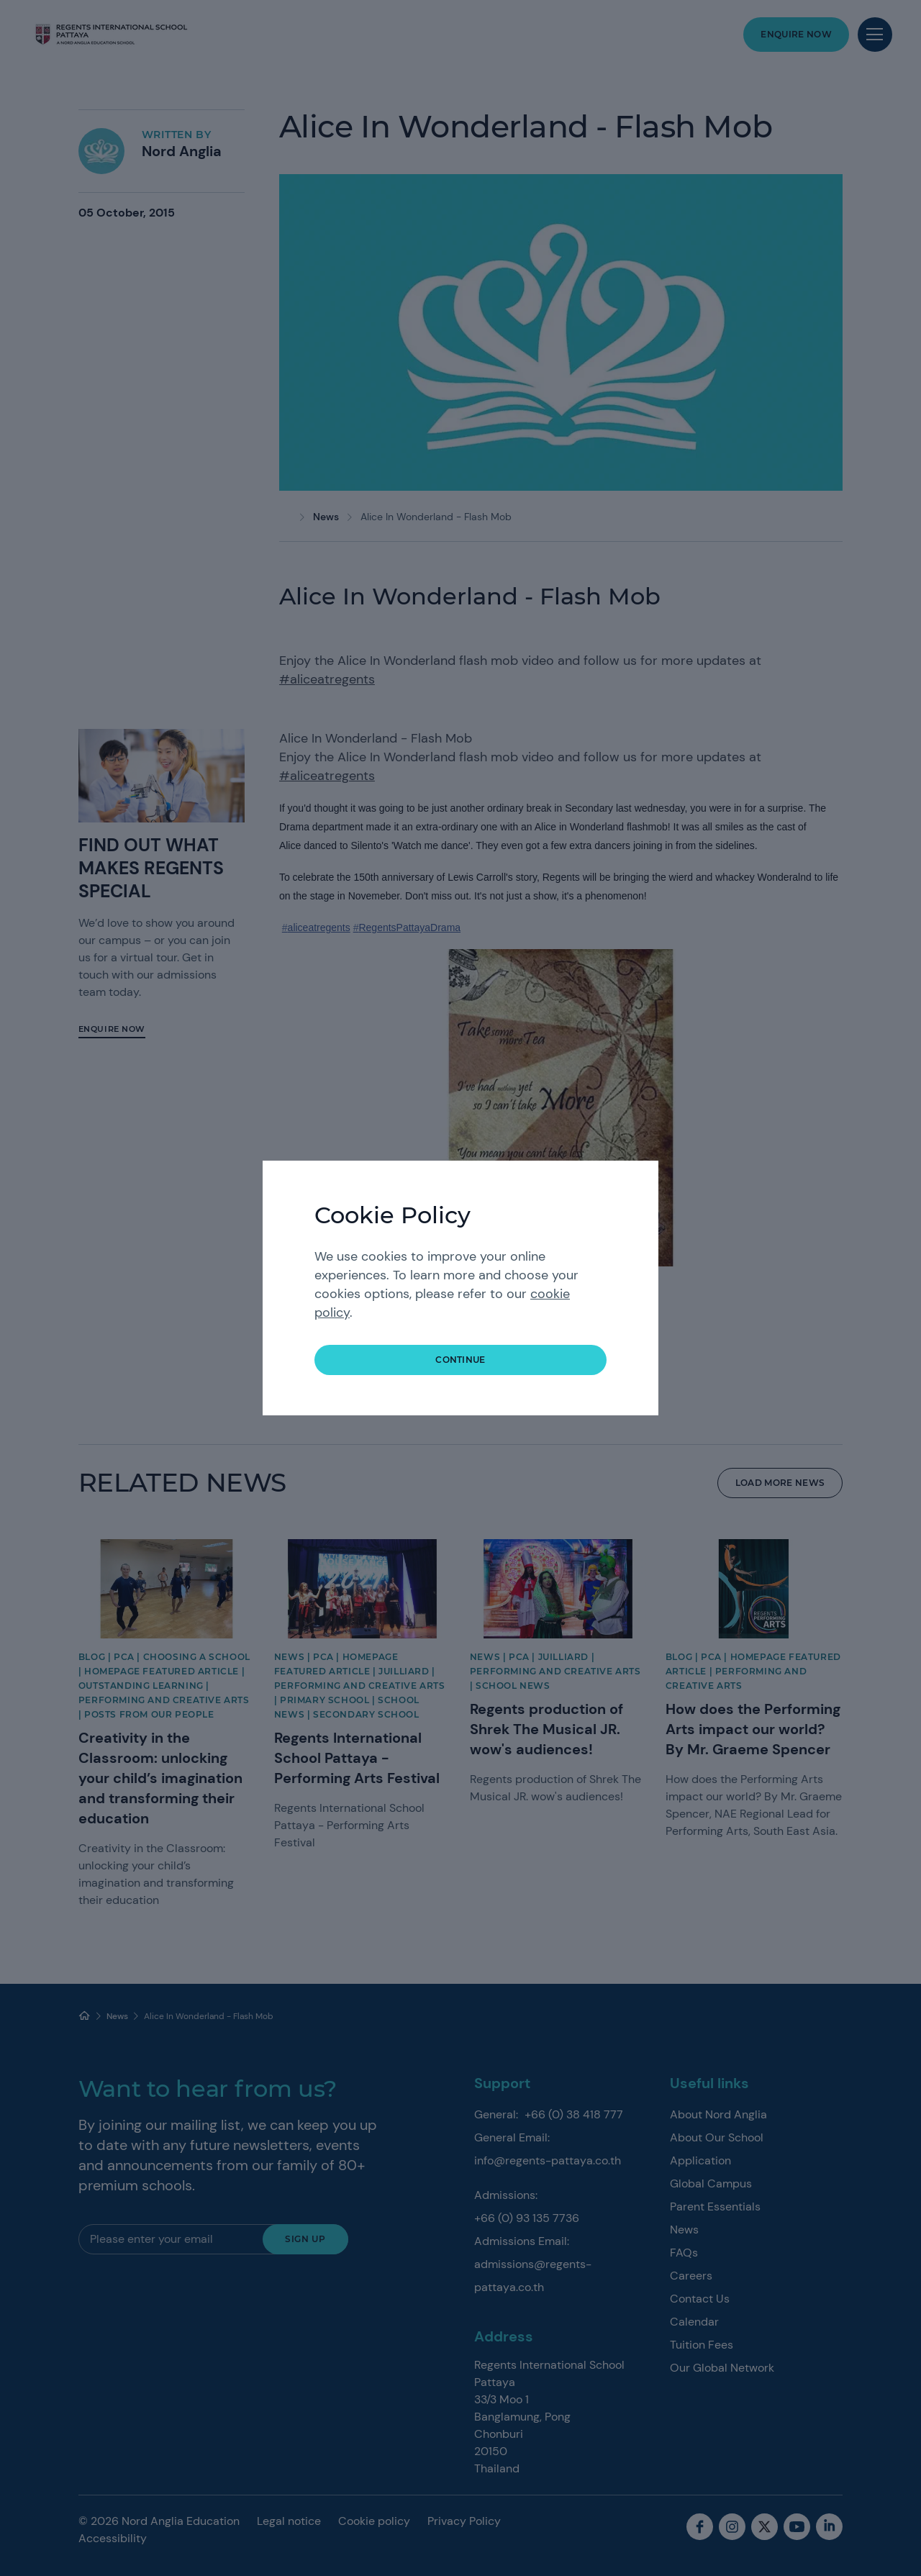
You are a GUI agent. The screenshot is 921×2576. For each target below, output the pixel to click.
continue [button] (460, 1359)
